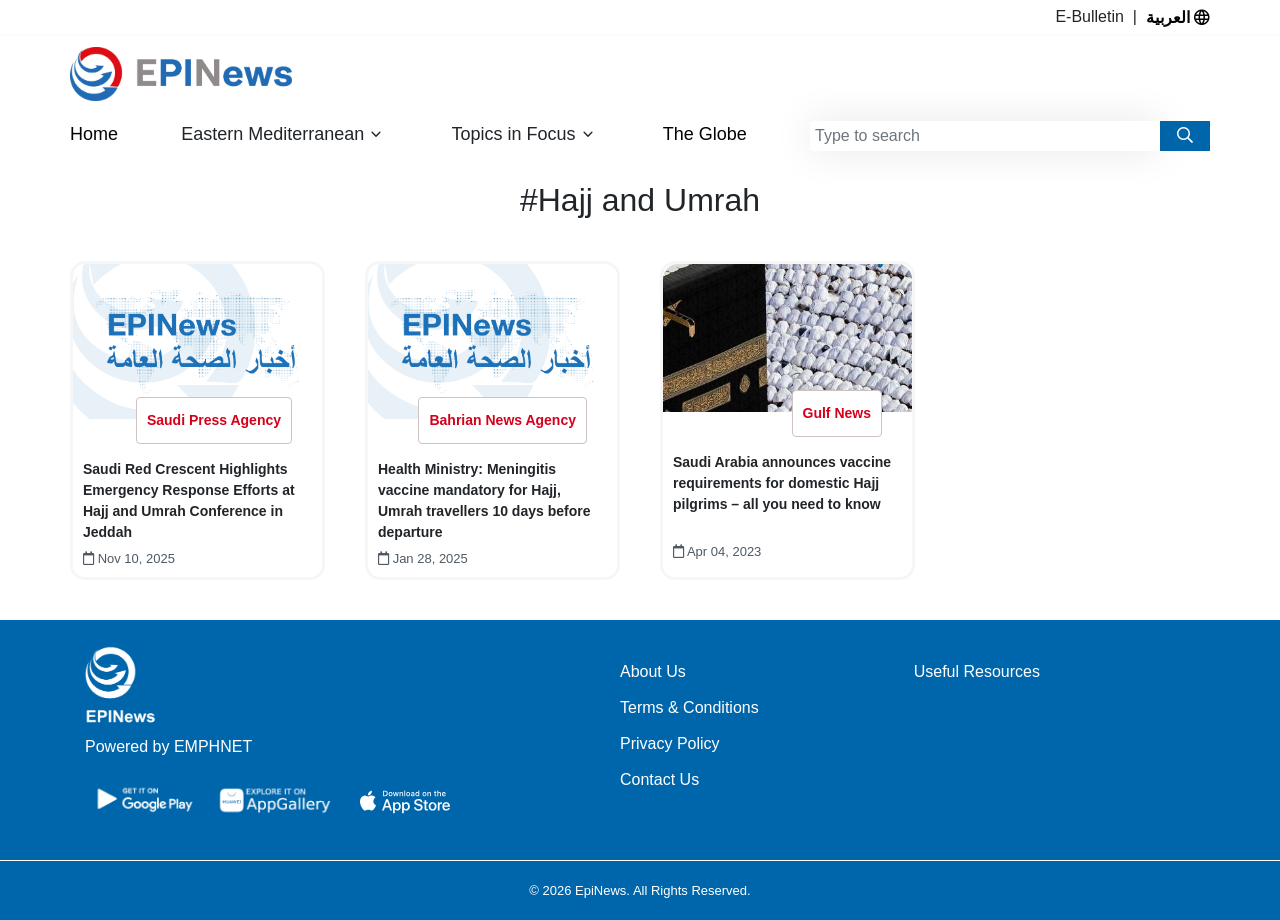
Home (94, 134)
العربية (1178, 17)
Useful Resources (977, 671)
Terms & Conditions (689, 707)
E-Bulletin (1093, 16)
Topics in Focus (523, 134)
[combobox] (985, 136)
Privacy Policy (670, 743)
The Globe (705, 134)
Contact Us (659, 779)
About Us (653, 671)
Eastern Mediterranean (282, 134)
